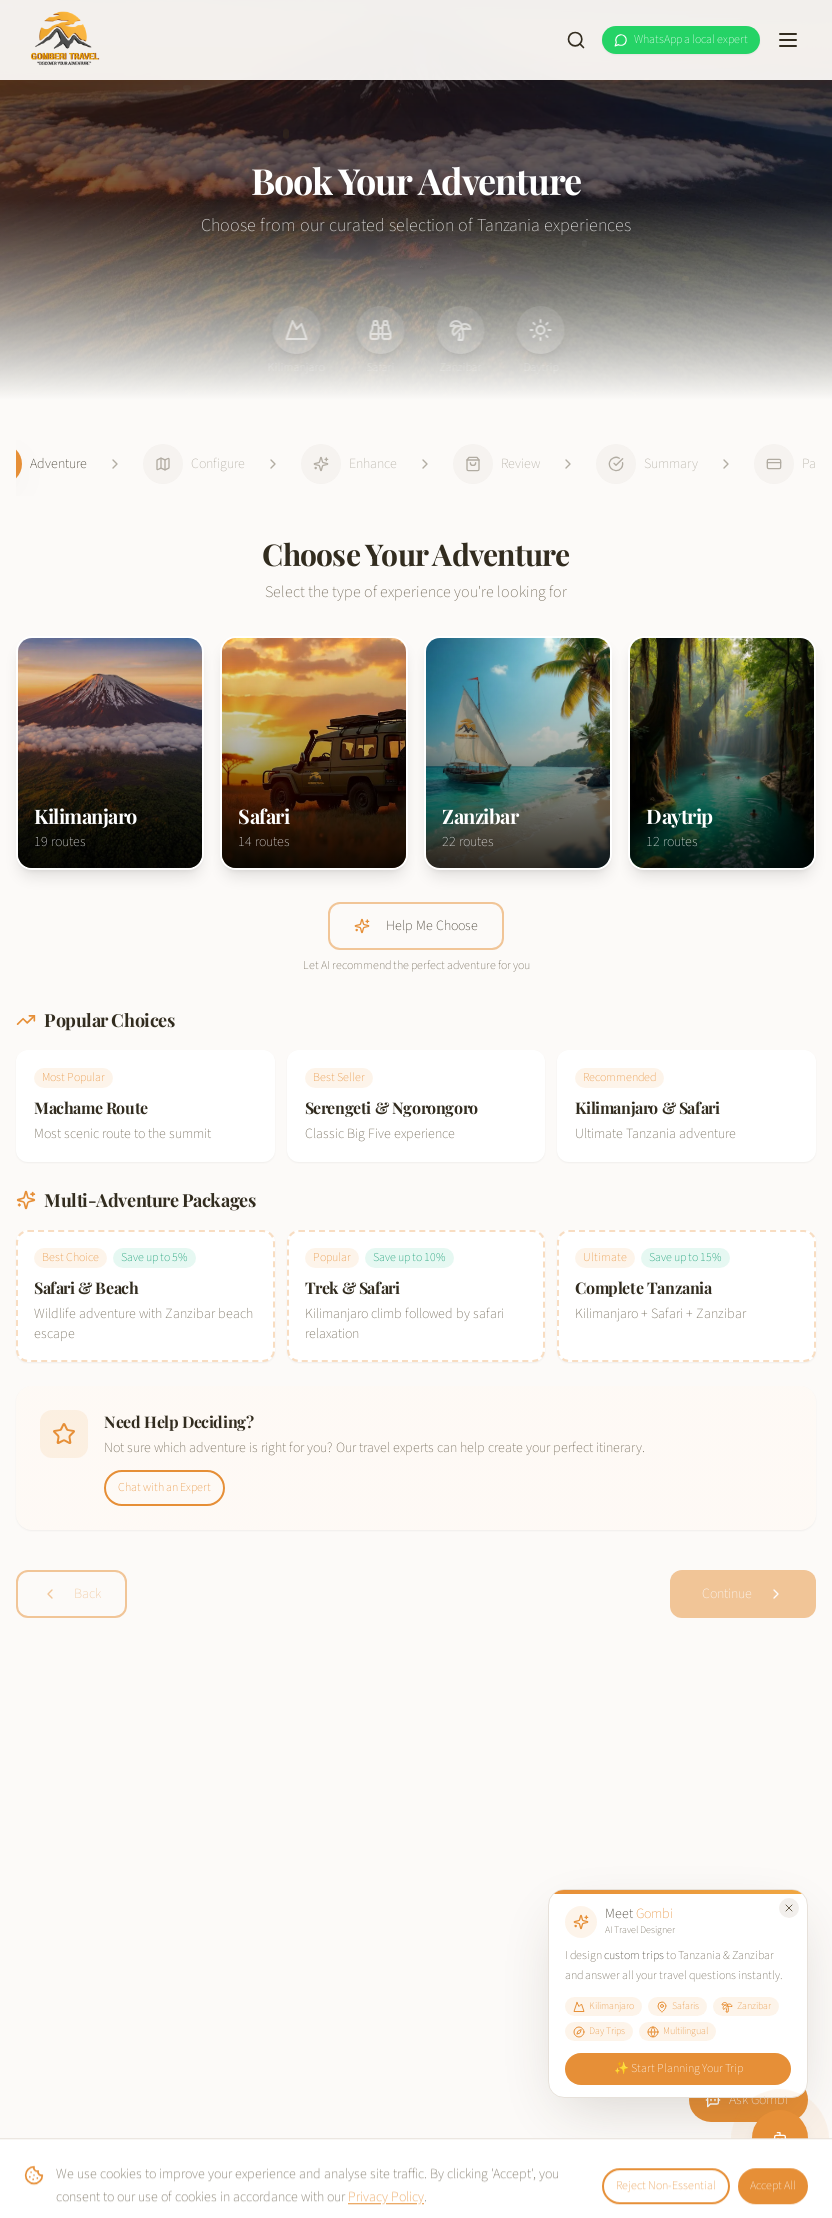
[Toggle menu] (788, 40)
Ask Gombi (747, 2100)
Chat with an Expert (164, 1487)
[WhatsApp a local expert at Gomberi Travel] (681, 40)
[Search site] (576, 40)
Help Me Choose (416, 926)
